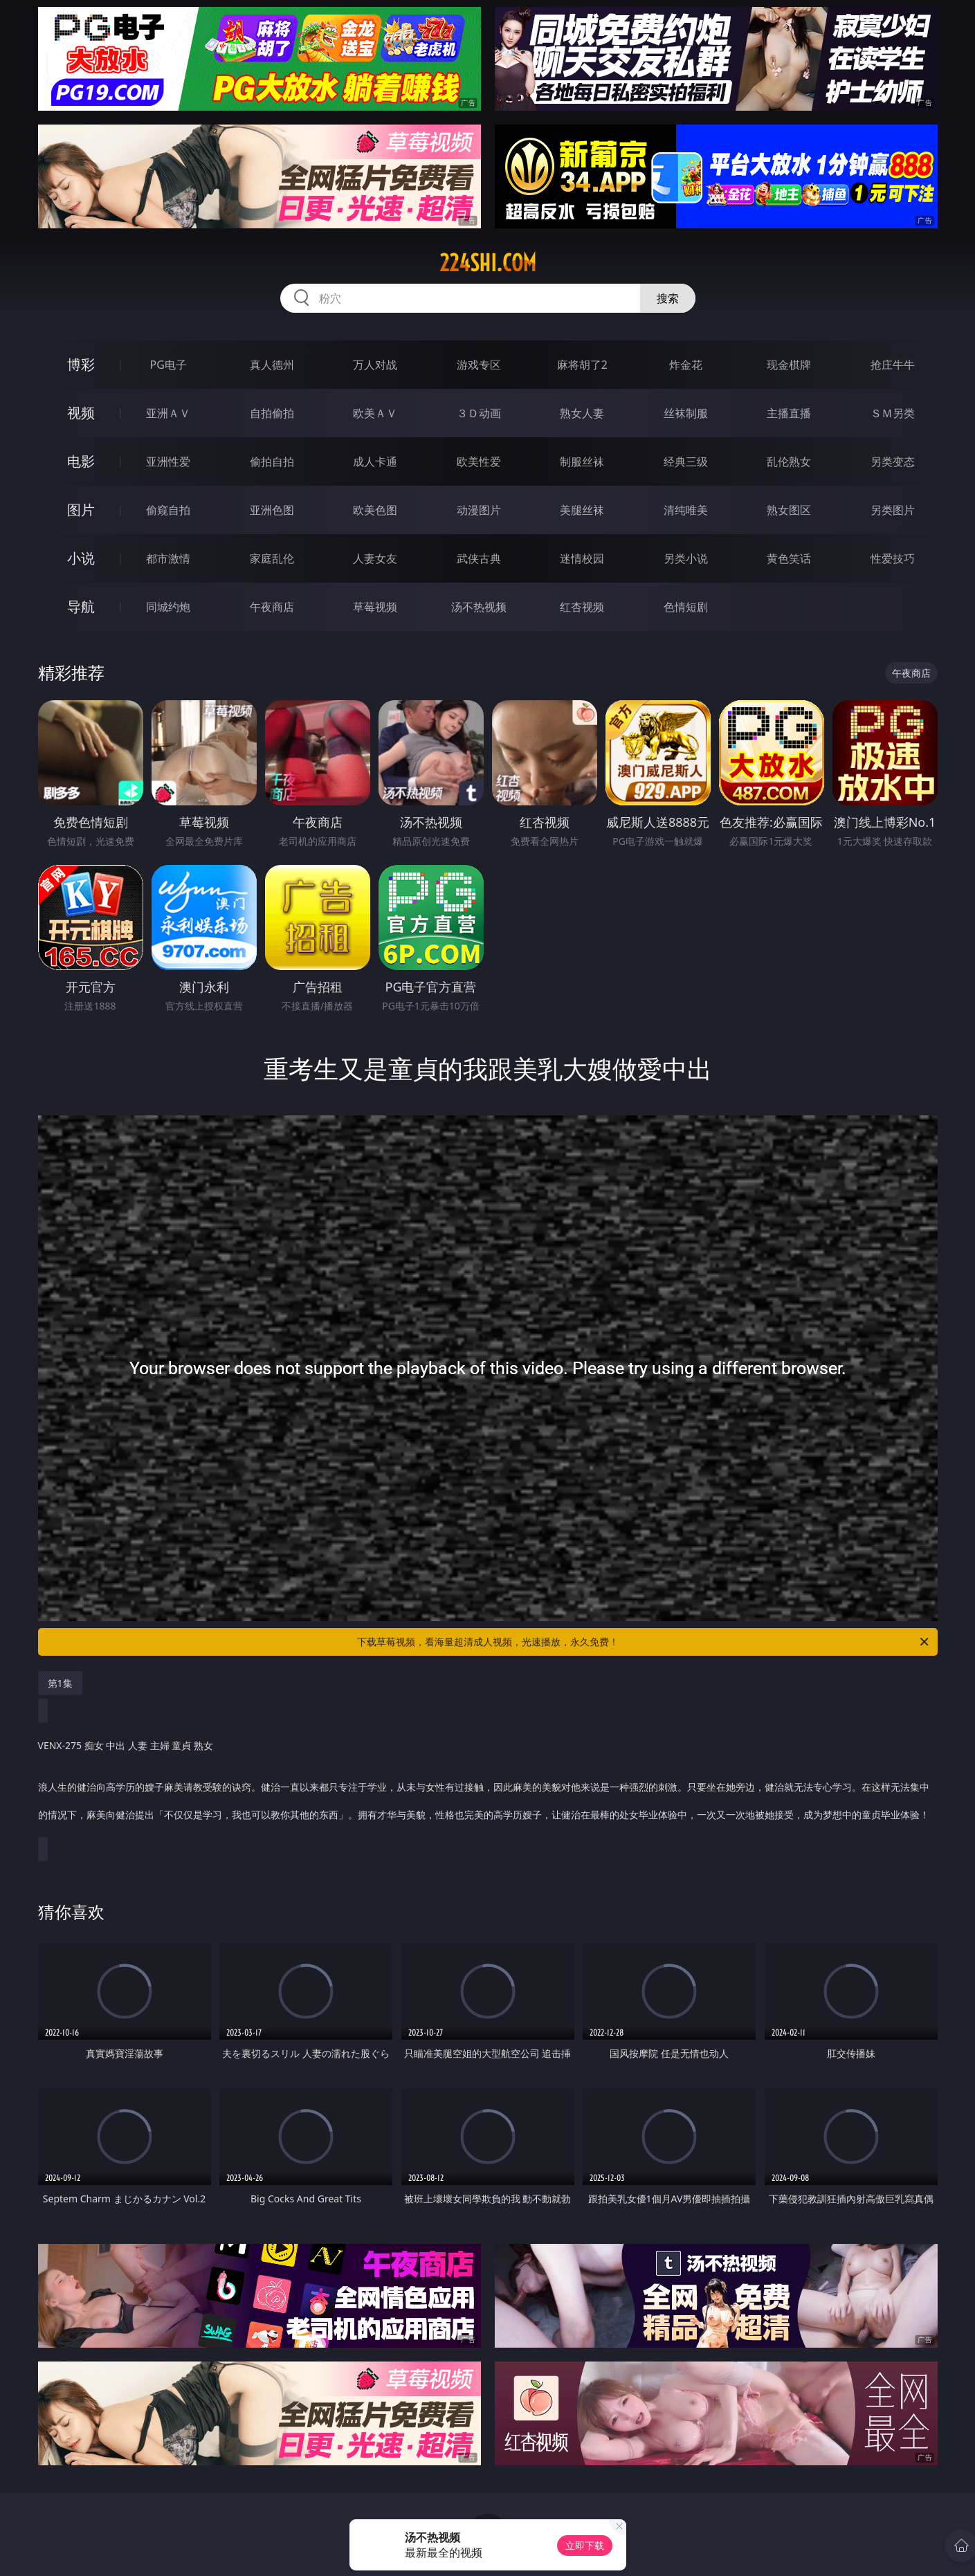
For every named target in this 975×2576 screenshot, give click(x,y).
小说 (81, 558)
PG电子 (168, 364)
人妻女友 (375, 558)
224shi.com (487, 263)
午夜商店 (272, 606)
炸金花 (685, 364)
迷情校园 (582, 558)
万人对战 (375, 364)
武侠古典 (479, 558)
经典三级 (686, 461)
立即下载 (584, 2545)
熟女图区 (789, 510)
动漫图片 (479, 510)
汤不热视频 (479, 606)
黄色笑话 (789, 558)
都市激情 (168, 558)
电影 (81, 461)
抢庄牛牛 (893, 364)
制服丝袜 (582, 461)
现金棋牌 (789, 364)
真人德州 (272, 364)
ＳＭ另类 (893, 413)
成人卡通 (375, 461)
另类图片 (893, 510)
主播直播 (789, 413)
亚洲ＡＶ (168, 413)
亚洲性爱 (168, 461)
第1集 (60, 1683)
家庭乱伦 (272, 558)
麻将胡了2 (582, 364)
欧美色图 (375, 510)
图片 (81, 509)
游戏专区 (479, 364)
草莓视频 (375, 606)
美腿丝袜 (582, 510)
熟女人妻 (582, 413)
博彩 (81, 364)
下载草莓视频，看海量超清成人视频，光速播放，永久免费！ (644, 1642)
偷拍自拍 (272, 461)
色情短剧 (686, 606)
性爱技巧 (893, 558)
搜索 (668, 298)
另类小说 (686, 558)
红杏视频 (582, 606)
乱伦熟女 (789, 461)
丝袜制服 (686, 413)
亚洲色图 (272, 510)
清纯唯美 (686, 510)
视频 (81, 412)
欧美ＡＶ (375, 413)
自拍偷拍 (272, 413)
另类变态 (893, 461)
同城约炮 (168, 606)
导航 (81, 606)
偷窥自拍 (168, 510)
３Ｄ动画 (479, 413)
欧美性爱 (479, 461)
